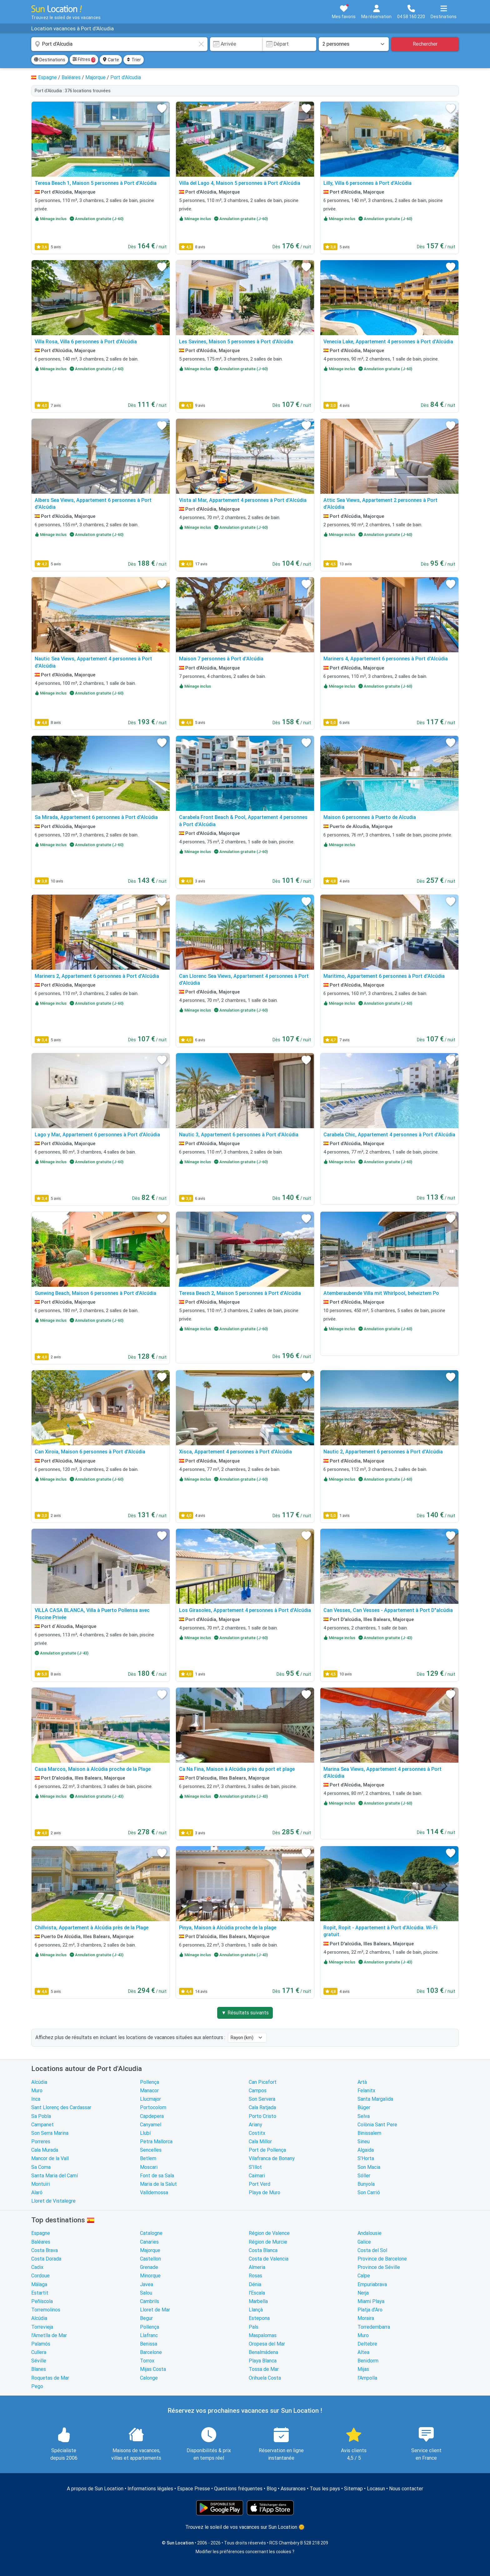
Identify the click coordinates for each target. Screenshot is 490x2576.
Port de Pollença (267, 2150)
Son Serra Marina (49, 2133)
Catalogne (151, 2233)
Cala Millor (260, 2141)
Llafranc (149, 2335)
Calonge (149, 2378)
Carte (110, 59)
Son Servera (262, 2099)
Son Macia (369, 2167)
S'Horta (366, 2158)
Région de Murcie (268, 2242)
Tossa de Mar (264, 2369)
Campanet (42, 2125)
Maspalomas (263, 2335)
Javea (146, 2284)
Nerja (363, 2293)
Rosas (255, 2276)
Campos (258, 2091)
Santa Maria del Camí (54, 2176)
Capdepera (152, 2116)
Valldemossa (154, 2192)
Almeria (257, 2267)
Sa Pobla (41, 2116)
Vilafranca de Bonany (272, 2158)
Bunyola (366, 2184)
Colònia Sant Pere (377, 2125)
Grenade (149, 2267)
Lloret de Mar (155, 2310)
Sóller (364, 2176)
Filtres (83, 60)
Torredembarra (374, 2327)
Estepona (259, 2318)
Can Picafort (263, 2082)
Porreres (40, 2141)
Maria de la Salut (158, 2184)
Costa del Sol (372, 2250)
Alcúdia (39, 2082)
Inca (35, 2099)
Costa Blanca (263, 2250)
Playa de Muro (264, 2192)
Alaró (36, 2192)
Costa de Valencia (268, 2259)
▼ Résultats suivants (245, 2013)
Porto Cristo (262, 2116)
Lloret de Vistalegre (53, 2201)
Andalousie (370, 2233)
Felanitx (366, 2091)
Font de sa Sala (157, 2176)
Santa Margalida (375, 2099)
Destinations (49, 59)
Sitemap (353, 2489)
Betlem (148, 2158)
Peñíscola (42, 2301)
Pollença (149, 2082)
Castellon (150, 2259)
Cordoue (40, 2276)
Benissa (148, 2344)
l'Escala (257, 2293)
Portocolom (153, 2107)
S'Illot (255, 2167)
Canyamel (150, 2125)
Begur (146, 2318)
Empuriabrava (372, 2284)
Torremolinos (45, 2310)
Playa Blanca (263, 2361)
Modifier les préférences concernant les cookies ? (245, 2551)
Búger (364, 2107)
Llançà (256, 2310)
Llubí (145, 2133)
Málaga (39, 2284)
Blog (272, 2489)
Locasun (376, 2489)
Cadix (37, 2267)
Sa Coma (41, 2167)
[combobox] (119, 44)
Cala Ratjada (262, 2107)
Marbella (258, 2301)
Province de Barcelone (382, 2259)
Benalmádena (263, 2352)
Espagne (40, 2233)
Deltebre (367, 2344)
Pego (37, 2386)
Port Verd (259, 2184)
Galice (364, 2242)
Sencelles (151, 2150)
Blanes (38, 2369)
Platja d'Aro (370, 2310)
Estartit (39, 2293)
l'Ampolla (367, 2378)
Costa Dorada (46, 2259)
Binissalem (369, 2133)
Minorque (150, 2276)
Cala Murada (44, 2150)
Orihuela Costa (265, 2378)
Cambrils (149, 2301)
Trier (133, 59)
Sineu (364, 2141)
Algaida (366, 2150)
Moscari (149, 2167)
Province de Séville (379, 2267)
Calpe (364, 2276)
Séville (38, 2361)
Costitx (257, 2133)
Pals (253, 2327)
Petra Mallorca (156, 2141)
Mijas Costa (153, 2369)
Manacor (149, 2091)
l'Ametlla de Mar (49, 2335)
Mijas (363, 2369)
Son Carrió (369, 2192)
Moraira (366, 2318)
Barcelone (151, 2352)
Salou (146, 2293)
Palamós (40, 2344)
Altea (363, 2352)
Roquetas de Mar (50, 2378)
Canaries (149, 2242)
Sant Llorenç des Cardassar (61, 2107)
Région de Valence (269, 2233)
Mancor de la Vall (50, 2158)
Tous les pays (325, 2489)
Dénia (255, 2284)
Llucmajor (150, 2099)
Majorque (150, 2250)
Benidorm (368, 2361)
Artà (362, 2082)
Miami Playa (371, 2301)
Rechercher (425, 44)
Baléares (40, 2242)
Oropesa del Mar (267, 2344)
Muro (36, 2091)
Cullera (38, 2352)
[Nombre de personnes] (354, 44)
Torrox (147, 2361)
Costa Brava (44, 2250)
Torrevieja (42, 2327)
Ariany (255, 2125)
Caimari (257, 2176)
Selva (364, 2116)
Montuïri (40, 2184)
